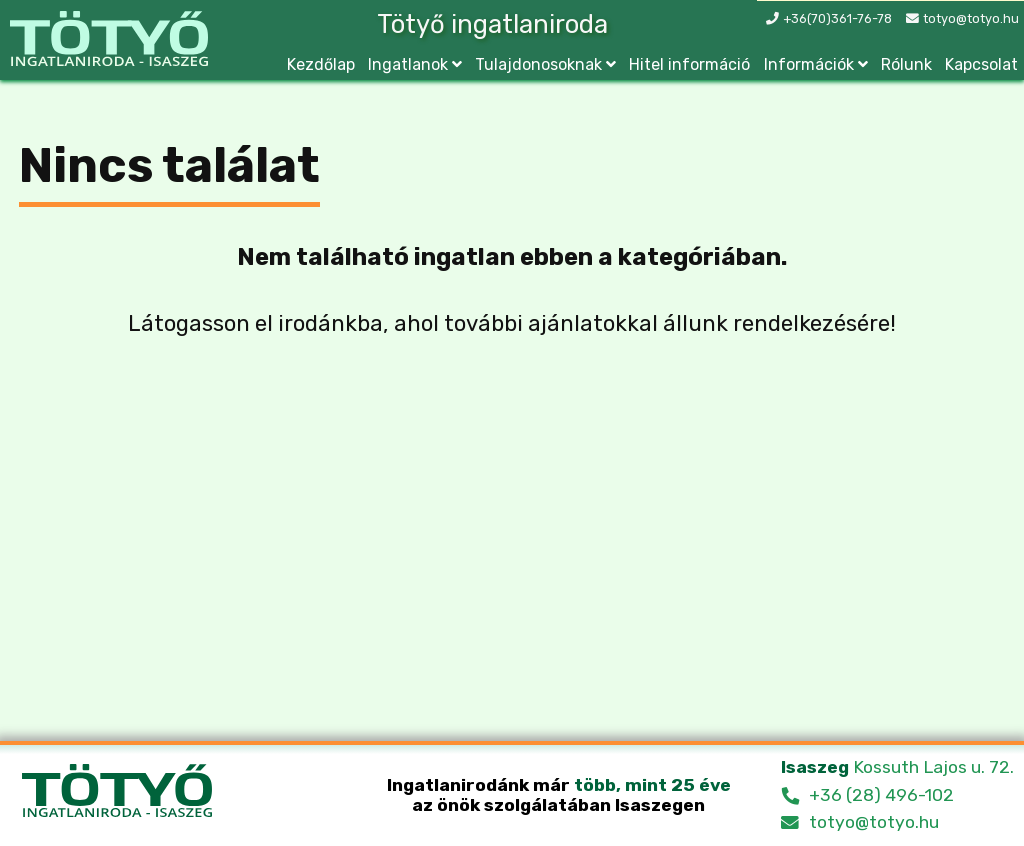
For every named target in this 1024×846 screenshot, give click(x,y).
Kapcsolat (981, 64)
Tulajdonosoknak (538, 64)
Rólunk (906, 64)
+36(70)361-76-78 (837, 18)
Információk (809, 64)
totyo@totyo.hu (971, 18)
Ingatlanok (408, 64)
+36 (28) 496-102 (881, 795)
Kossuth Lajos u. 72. (897, 767)
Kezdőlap (321, 64)
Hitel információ (689, 64)
